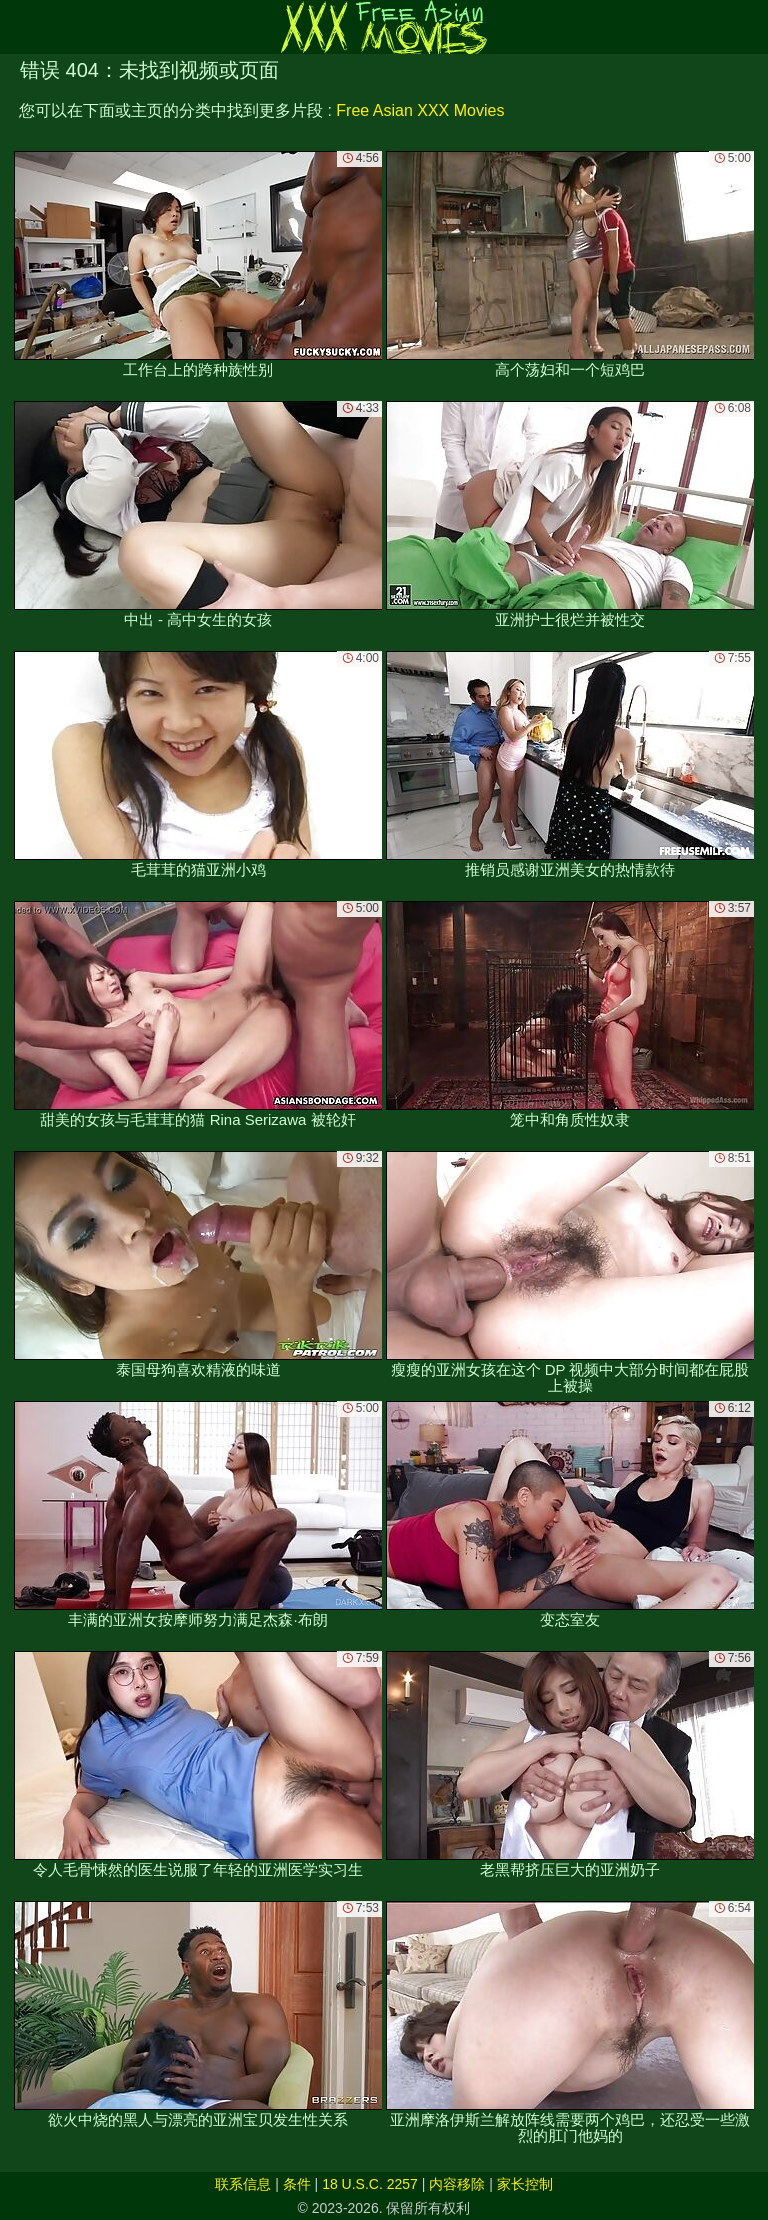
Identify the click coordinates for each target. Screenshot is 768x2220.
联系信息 (243, 2184)
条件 (297, 2184)
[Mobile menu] (18, 27)
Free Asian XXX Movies (420, 110)
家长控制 (525, 2184)
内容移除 (457, 2184)
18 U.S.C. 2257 (370, 2184)
